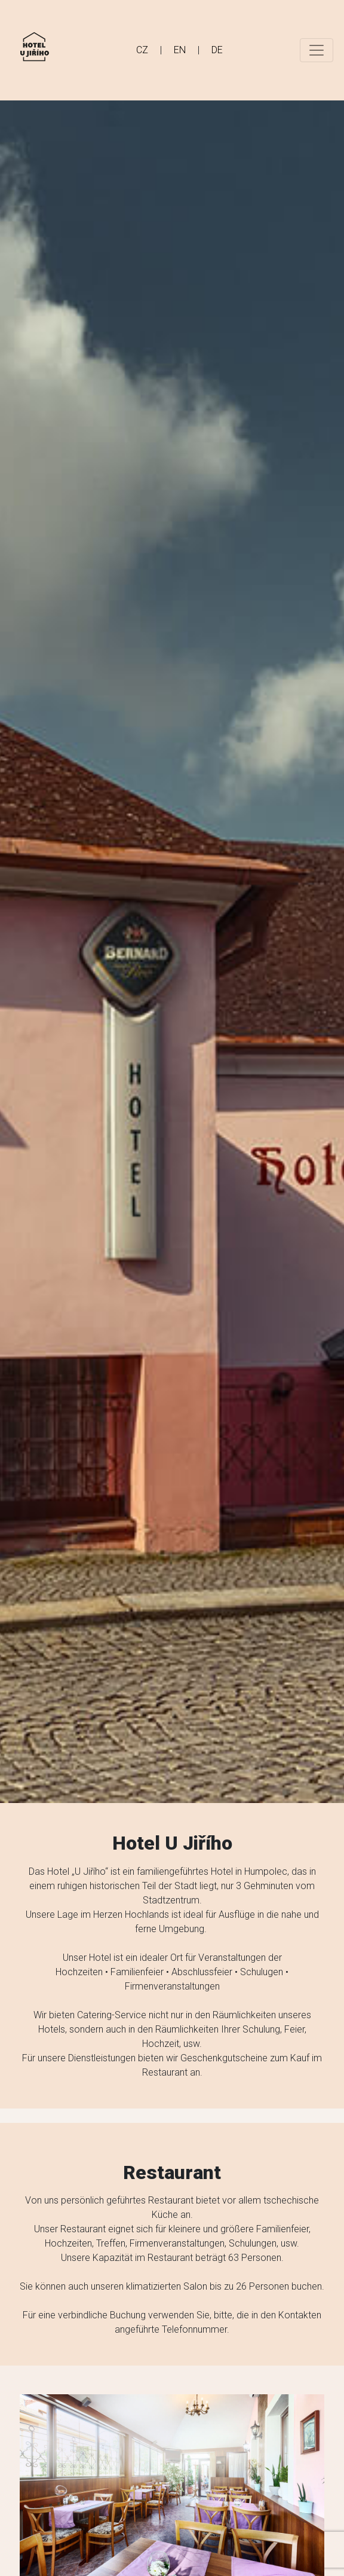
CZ (142, 50)
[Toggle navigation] (316, 50)
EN (180, 50)
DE (217, 50)
